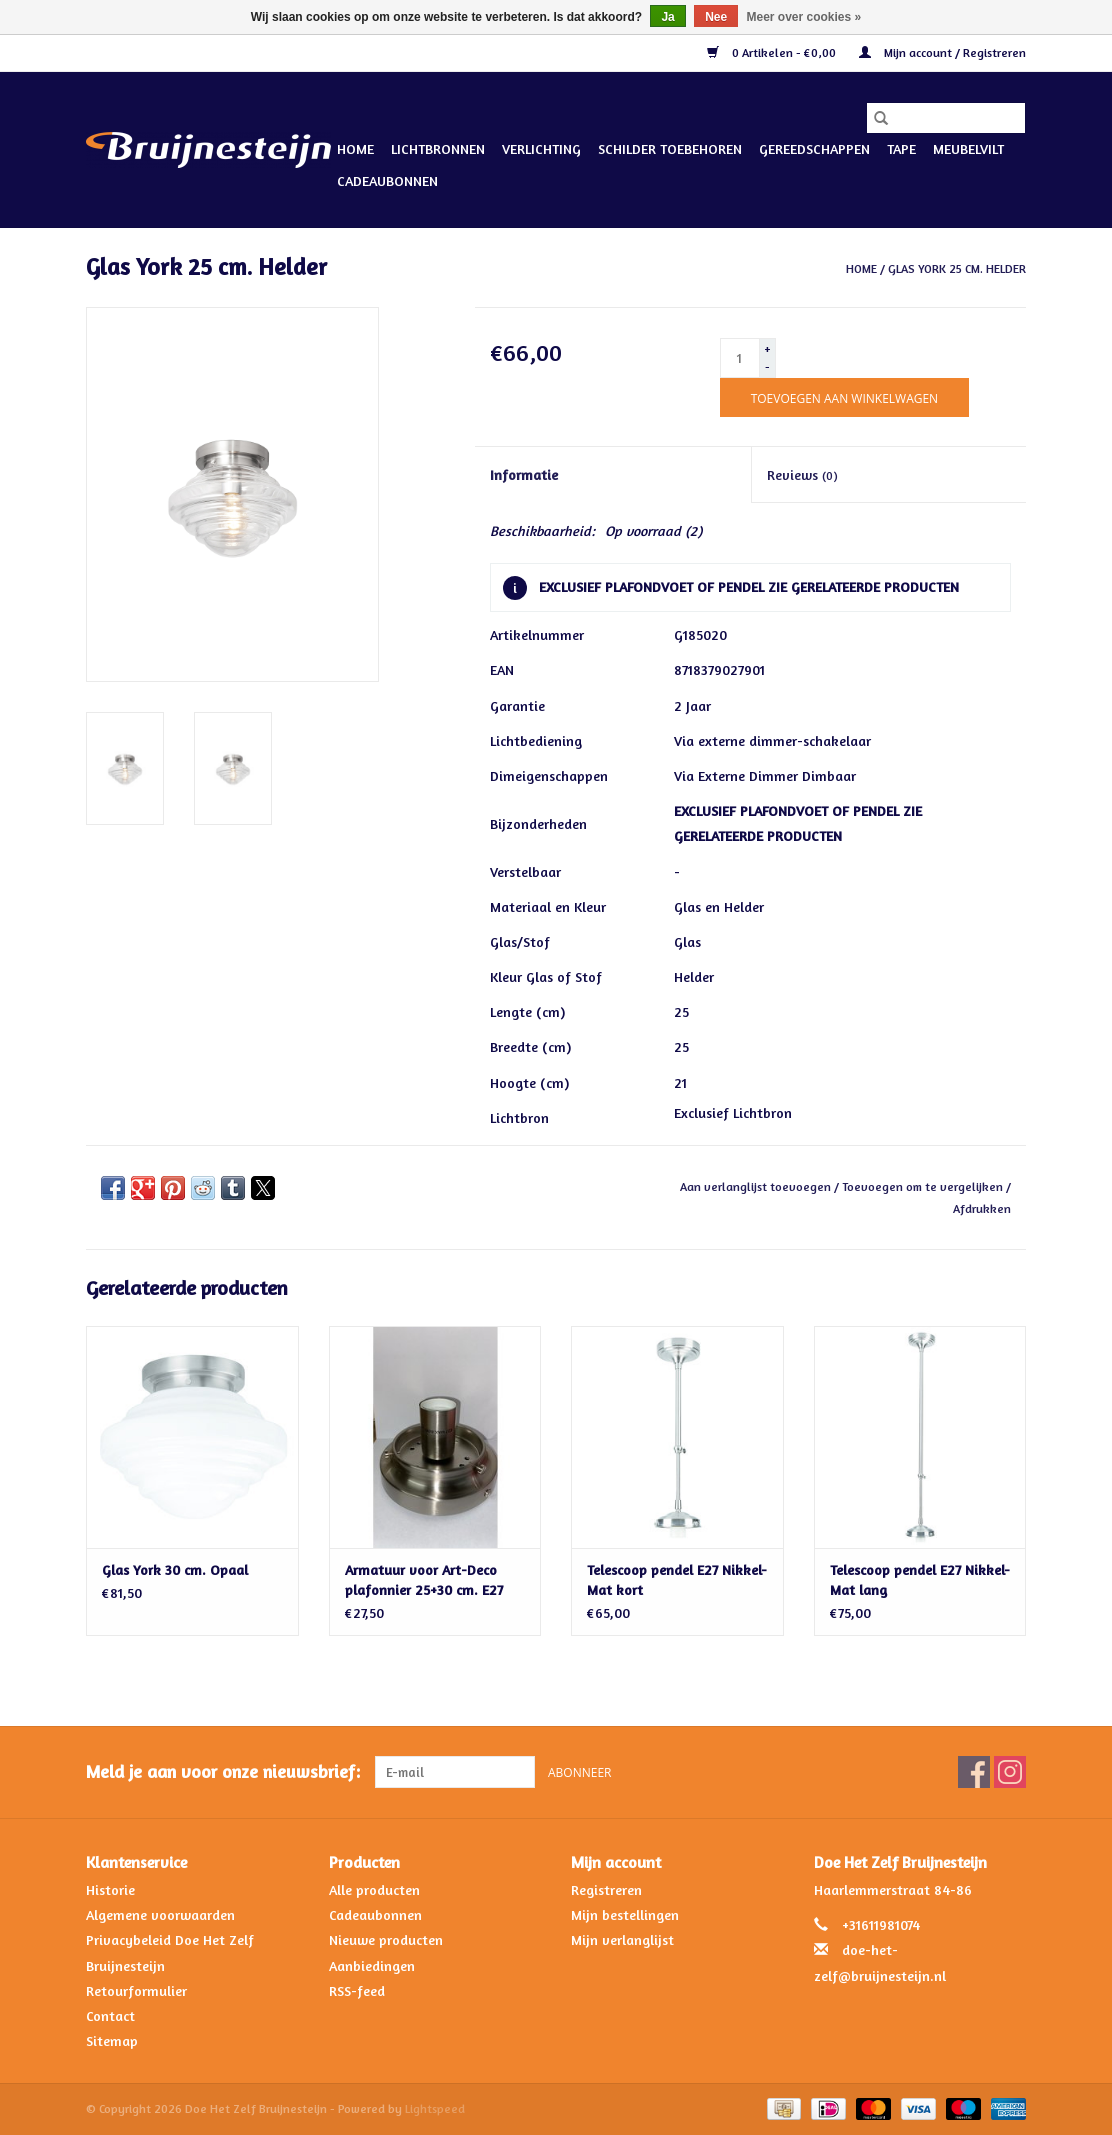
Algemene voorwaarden (160, 1914)
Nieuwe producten (386, 1939)
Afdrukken (982, 1208)
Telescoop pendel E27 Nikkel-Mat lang (920, 1579)
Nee (716, 17)
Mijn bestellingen (625, 1914)
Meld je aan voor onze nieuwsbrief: (223, 1771)
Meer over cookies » (804, 17)
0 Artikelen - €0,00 (773, 52)
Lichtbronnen (438, 148)
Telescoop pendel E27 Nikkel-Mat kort (677, 1579)
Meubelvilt (968, 148)
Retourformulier (136, 1990)
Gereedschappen (814, 148)
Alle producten (374, 1889)
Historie (110, 1889)
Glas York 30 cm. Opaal (175, 1569)
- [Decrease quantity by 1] (767, 366)
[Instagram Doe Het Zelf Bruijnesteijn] (1010, 1772)
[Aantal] (740, 358)
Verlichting (541, 148)
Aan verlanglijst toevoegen (757, 1186)
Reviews (802, 474)
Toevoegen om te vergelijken (924, 1186)
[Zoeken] (946, 118)
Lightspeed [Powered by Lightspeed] (435, 2108)
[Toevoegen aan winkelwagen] (844, 397)
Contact (110, 2015)
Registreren (606, 1889)
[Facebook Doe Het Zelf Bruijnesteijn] (974, 1772)
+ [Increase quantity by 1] (767, 348)
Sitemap (112, 2040)
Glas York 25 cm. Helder (957, 268)
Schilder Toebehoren (670, 148)
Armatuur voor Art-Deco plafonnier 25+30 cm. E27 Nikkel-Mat (424, 1580)
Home (355, 148)
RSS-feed (357, 1990)
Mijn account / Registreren (942, 52)
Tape (901, 148)
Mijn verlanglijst (622, 1939)
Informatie (524, 474)
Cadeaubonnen (387, 180)
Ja (667, 17)
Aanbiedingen (372, 1965)
